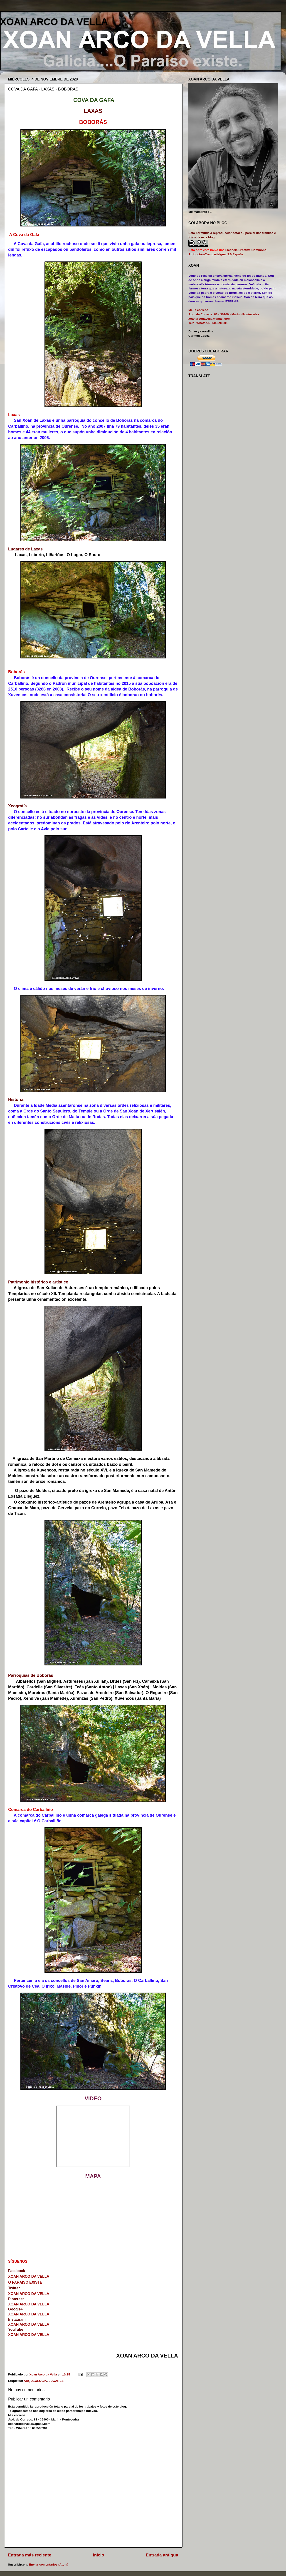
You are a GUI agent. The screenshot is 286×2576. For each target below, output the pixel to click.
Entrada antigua (162, 2555)
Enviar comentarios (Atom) (48, 2564)
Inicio (98, 2555)
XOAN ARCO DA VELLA (54, 21)
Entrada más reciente (29, 2555)
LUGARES (56, 2381)
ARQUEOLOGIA (35, 2381)
